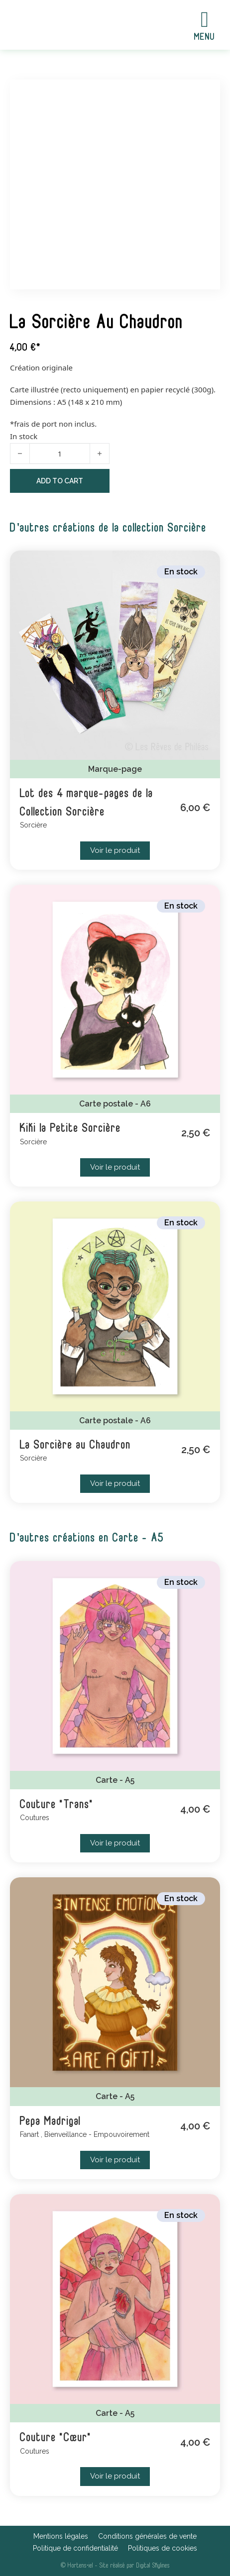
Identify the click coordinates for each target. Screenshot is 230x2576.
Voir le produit (115, 850)
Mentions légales (60, 2536)
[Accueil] (56, 25)
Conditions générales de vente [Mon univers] (147, 2536)
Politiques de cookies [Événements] (162, 2548)
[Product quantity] (60, 453)
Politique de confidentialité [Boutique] (75, 2548)
